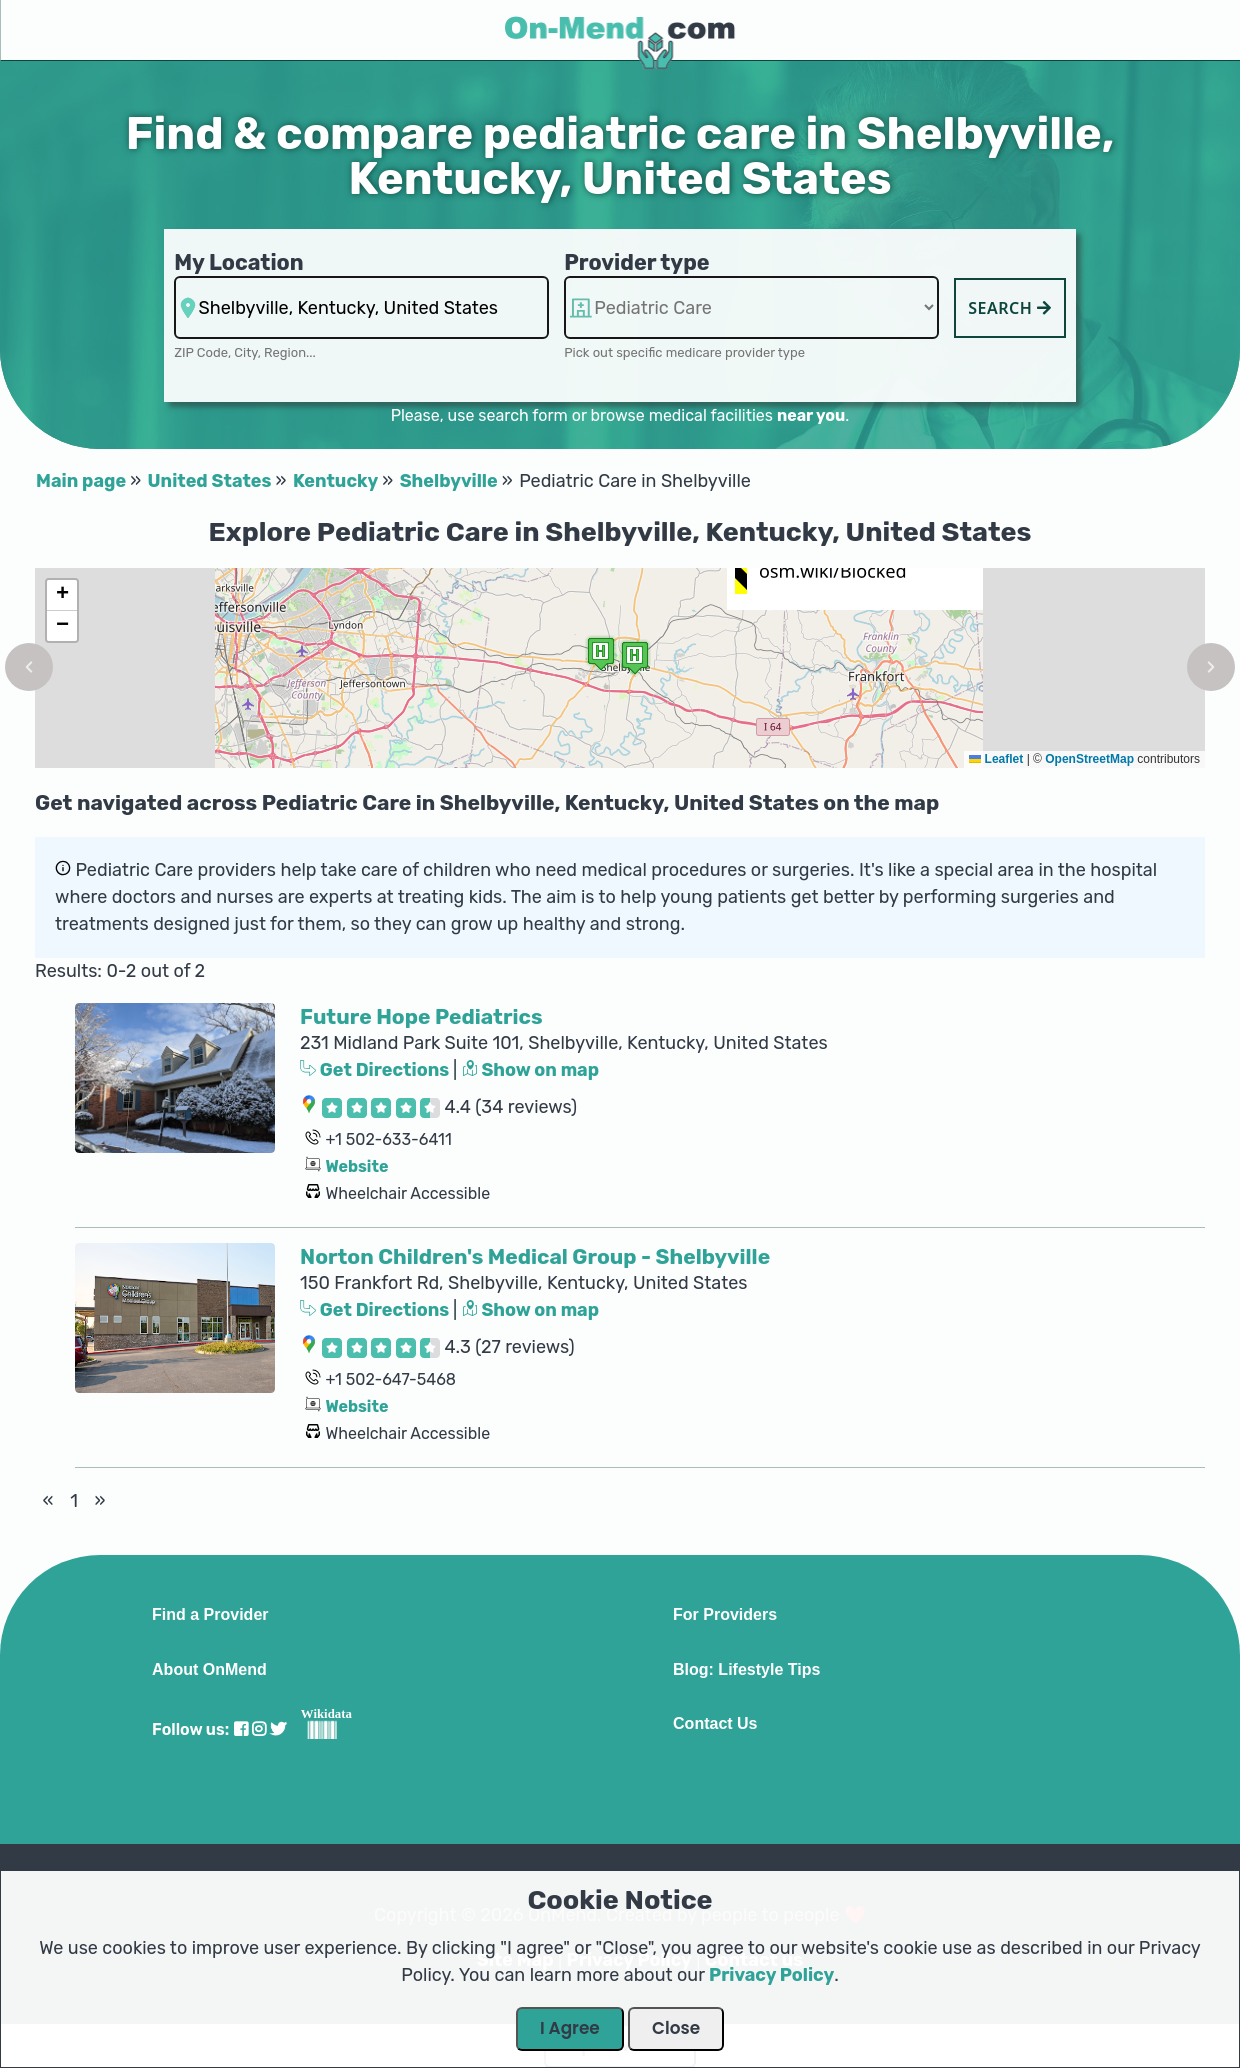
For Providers (725, 1615)
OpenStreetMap (1089, 759)
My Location (238, 262)
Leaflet (996, 759)
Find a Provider (210, 1615)
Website (356, 1166)
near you (811, 415)
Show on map (531, 1070)
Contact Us (715, 1724)
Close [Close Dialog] (676, 2028)
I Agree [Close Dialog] (570, 2028)
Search (1010, 308)
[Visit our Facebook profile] (241, 1729)
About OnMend (209, 1670)
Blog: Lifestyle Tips (746, 1670)
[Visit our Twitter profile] (278, 1729)
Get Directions (376, 1070)
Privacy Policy (771, 1975)
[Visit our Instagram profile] (259, 1729)
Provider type (637, 262)
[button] (29, 667)
